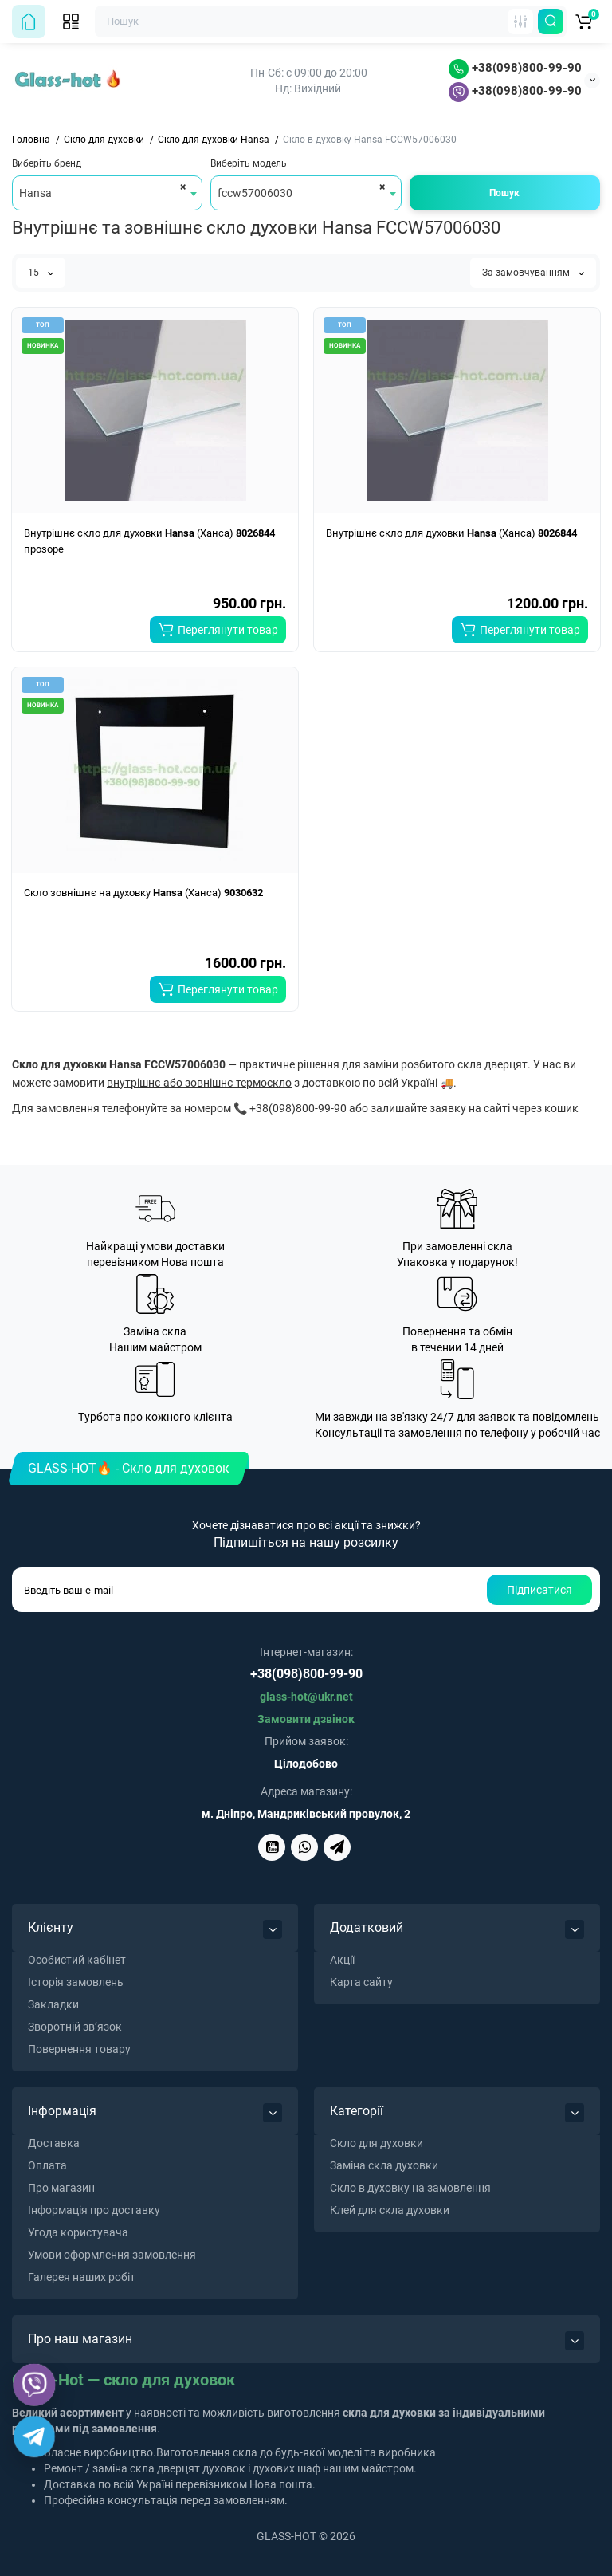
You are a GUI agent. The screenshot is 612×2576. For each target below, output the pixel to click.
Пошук (504, 193)
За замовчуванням (533, 272)
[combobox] (107, 192)
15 (40, 272)
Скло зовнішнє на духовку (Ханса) (143, 893)
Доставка (54, 2143)
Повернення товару (79, 2049)
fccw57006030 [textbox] (255, 193)
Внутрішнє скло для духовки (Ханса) (451, 533)
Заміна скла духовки (384, 2165)
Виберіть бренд (46, 163)
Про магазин (61, 2187)
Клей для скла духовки (389, 2210)
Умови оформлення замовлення (112, 2254)
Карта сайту (361, 1982)
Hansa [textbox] (35, 193)
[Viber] (35, 2385)
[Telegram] (34, 2436)
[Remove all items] (180, 186)
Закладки (53, 2004)
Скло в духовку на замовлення (410, 2187)
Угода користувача (78, 2232)
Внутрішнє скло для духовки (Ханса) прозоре (149, 541)
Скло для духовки (376, 2143)
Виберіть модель (248, 163)
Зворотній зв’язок (75, 2026)
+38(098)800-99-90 (515, 68)
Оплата (47, 2165)
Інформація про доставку (94, 2210)
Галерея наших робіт (81, 2277)
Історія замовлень (76, 1982)
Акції (342, 1959)
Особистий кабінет (77, 1959)
